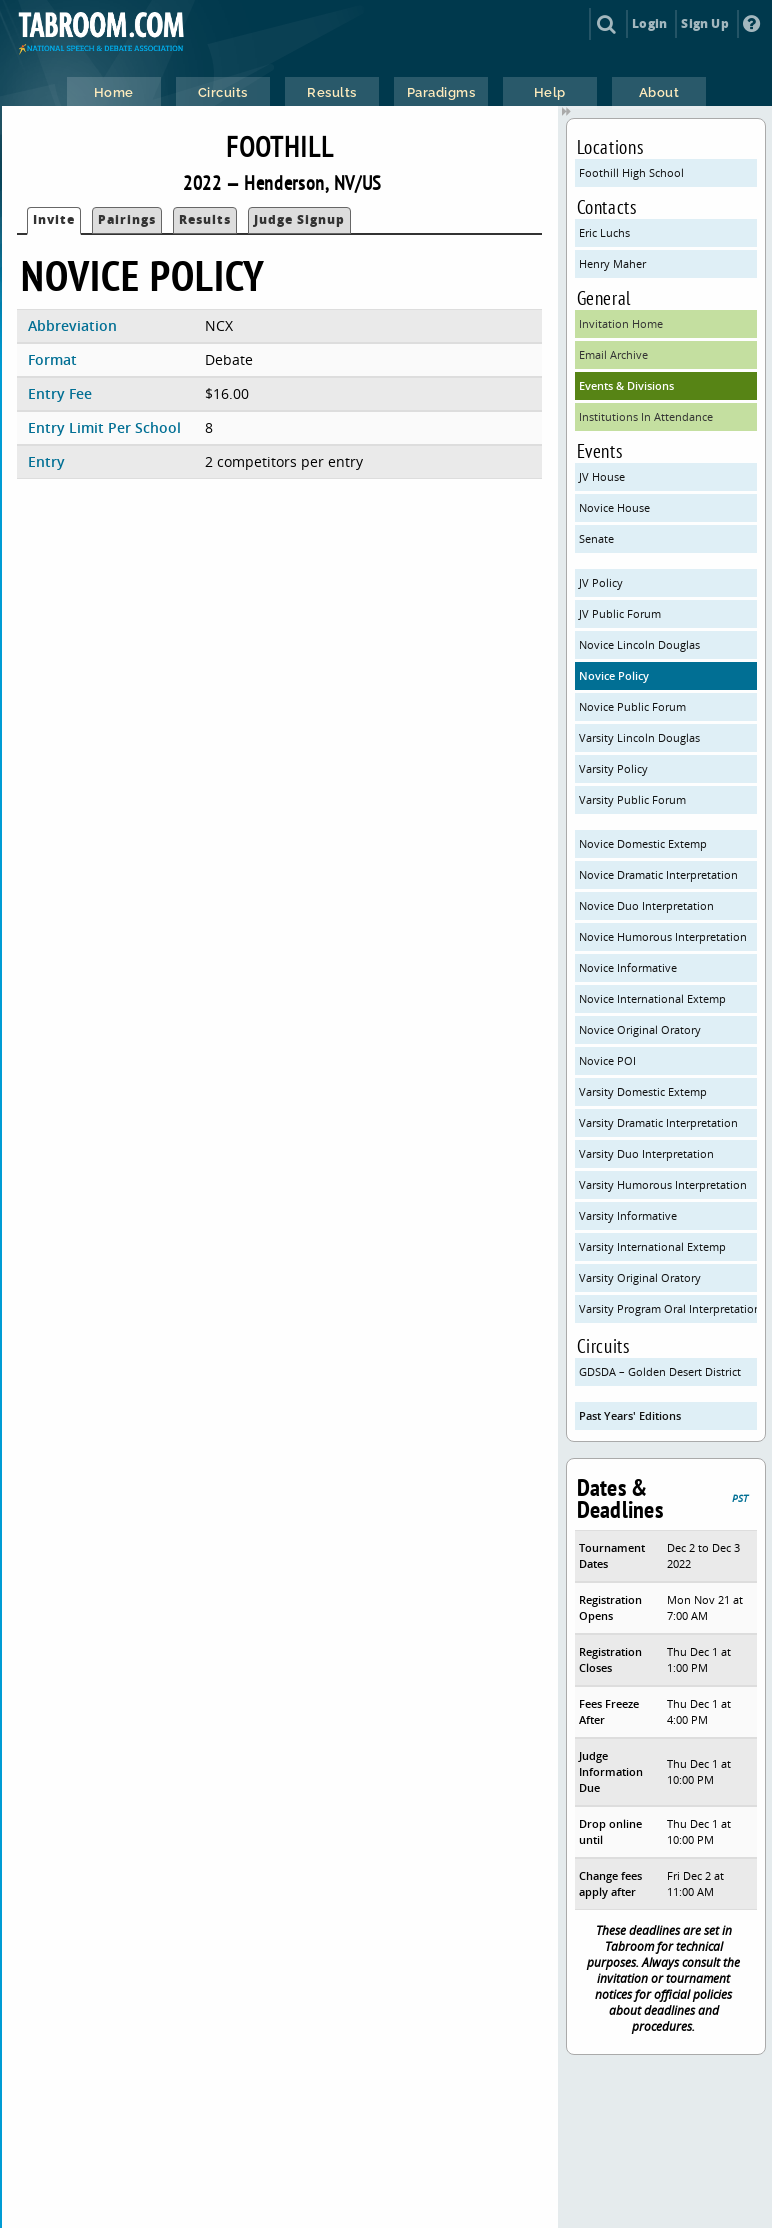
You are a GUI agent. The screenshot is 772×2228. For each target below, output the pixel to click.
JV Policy (601, 582)
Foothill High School (631, 172)
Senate (596, 538)
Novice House (614, 507)
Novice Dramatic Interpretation (658, 874)
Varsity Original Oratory (640, 1277)
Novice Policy (614, 675)
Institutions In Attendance (646, 416)
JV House (602, 476)
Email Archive (613, 354)
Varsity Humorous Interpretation (663, 1184)
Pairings (127, 219)
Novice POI (607, 1060)
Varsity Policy (613, 768)
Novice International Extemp (652, 998)
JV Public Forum (620, 613)
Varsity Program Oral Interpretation (668, 1308)
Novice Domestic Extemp (643, 843)
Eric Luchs (604, 232)
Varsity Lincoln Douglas (639, 737)
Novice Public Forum (632, 706)
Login (649, 23)
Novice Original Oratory (640, 1029)
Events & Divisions (626, 385)
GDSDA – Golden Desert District (660, 1371)
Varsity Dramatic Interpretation (658, 1122)
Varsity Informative (628, 1215)
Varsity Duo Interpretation (646, 1153)
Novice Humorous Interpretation (663, 936)
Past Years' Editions (630, 1415)
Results (205, 219)
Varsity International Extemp (652, 1246)
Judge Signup (299, 219)
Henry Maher (612, 263)
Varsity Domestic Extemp (643, 1091)
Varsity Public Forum (632, 799)
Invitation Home (621, 323)
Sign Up (704, 23)
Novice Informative (628, 967)
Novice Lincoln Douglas (639, 644)
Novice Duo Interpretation (646, 905)
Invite (54, 219)
